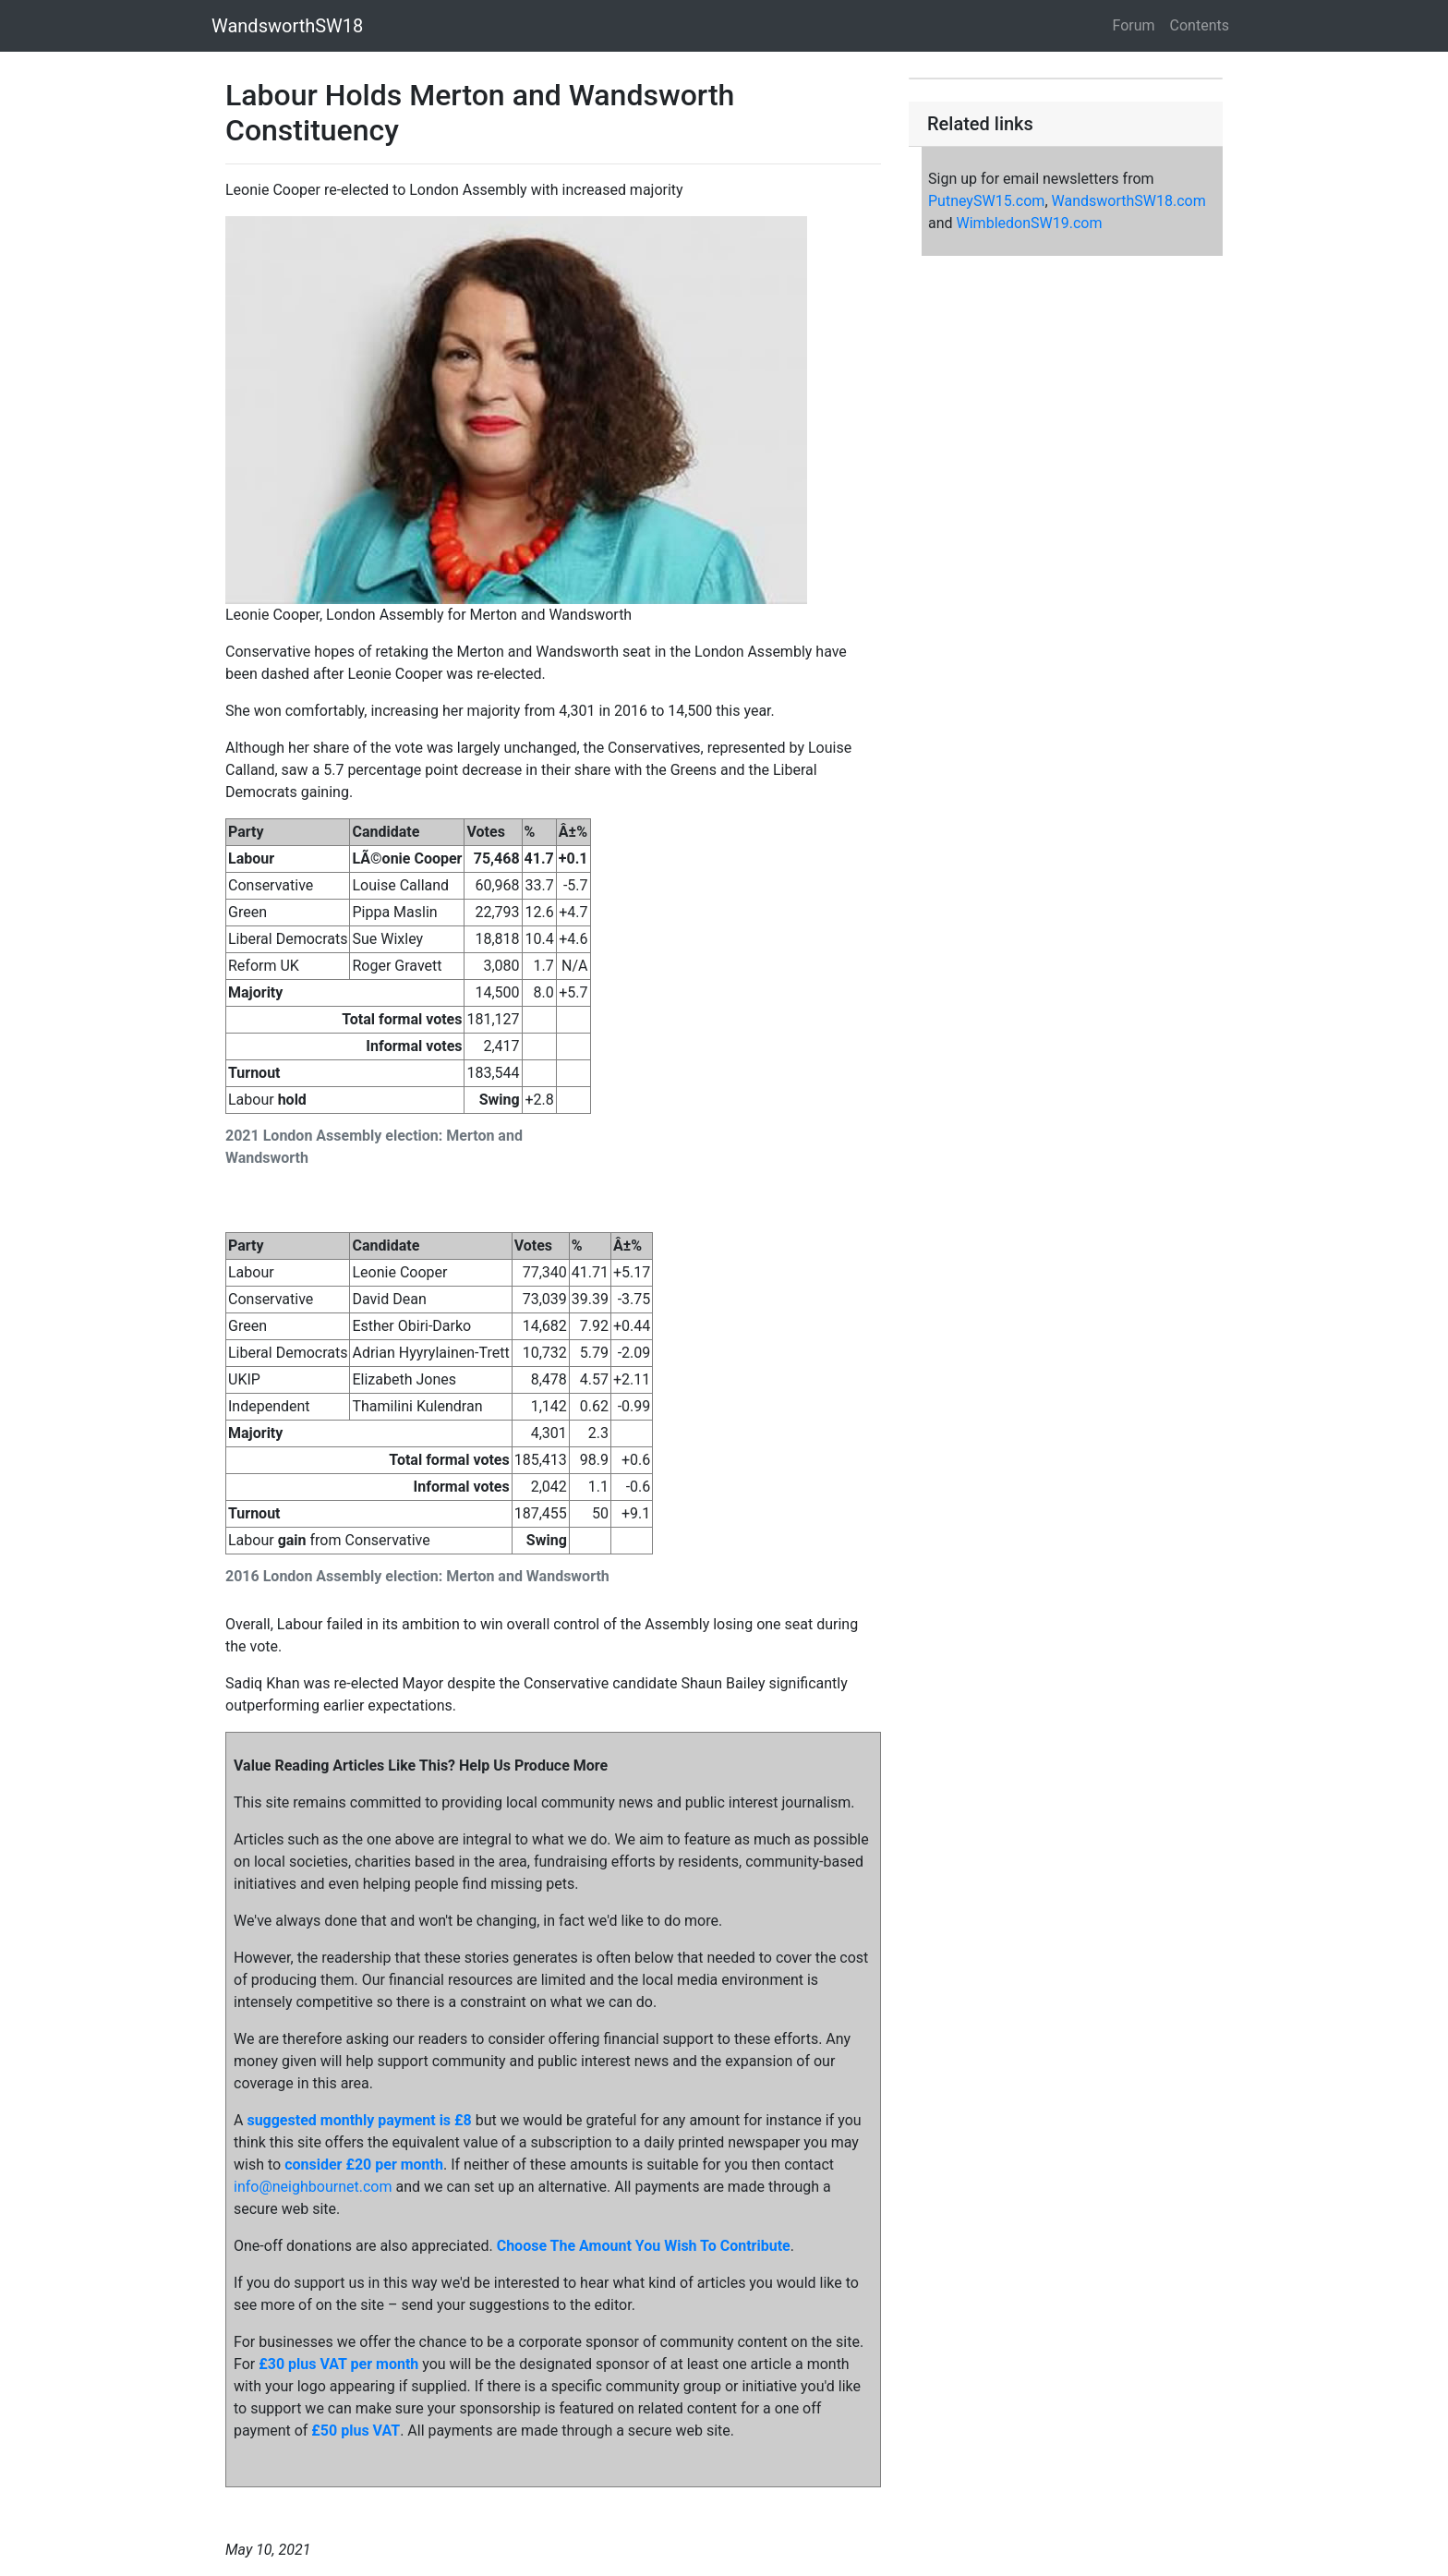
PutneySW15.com (986, 201)
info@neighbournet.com (313, 2186)
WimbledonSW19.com (1030, 223)
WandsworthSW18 (287, 26)
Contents (1199, 25)
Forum (1134, 25)
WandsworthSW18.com (1129, 201)
